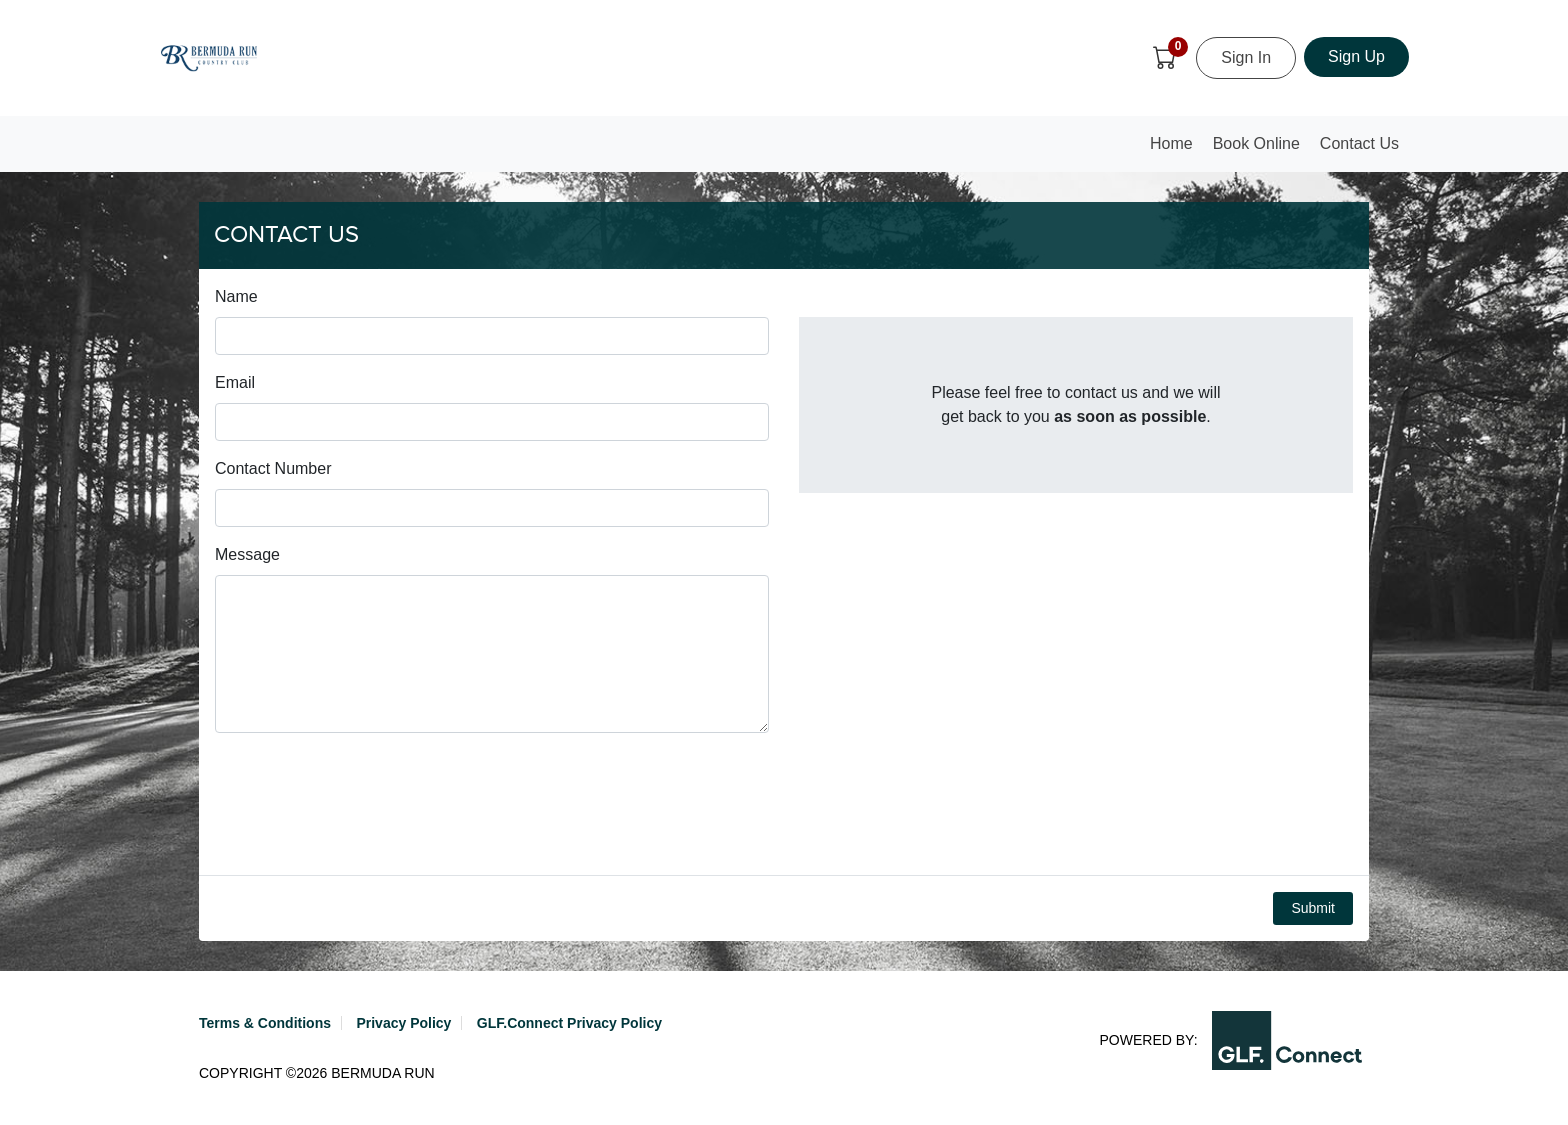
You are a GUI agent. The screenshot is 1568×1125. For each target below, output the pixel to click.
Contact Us (1359, 143)
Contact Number (273, 468)
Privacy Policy (403, 1023)
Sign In (1246, 57)
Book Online (1256, 143)
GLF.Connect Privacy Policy (569, 1023)
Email (235, 382)
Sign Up (1356, 56)
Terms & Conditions (265, 1023)
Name (236, 296)
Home (1176, 149)
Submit (1313, 908)
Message (247, 554)
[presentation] (367, 804)
